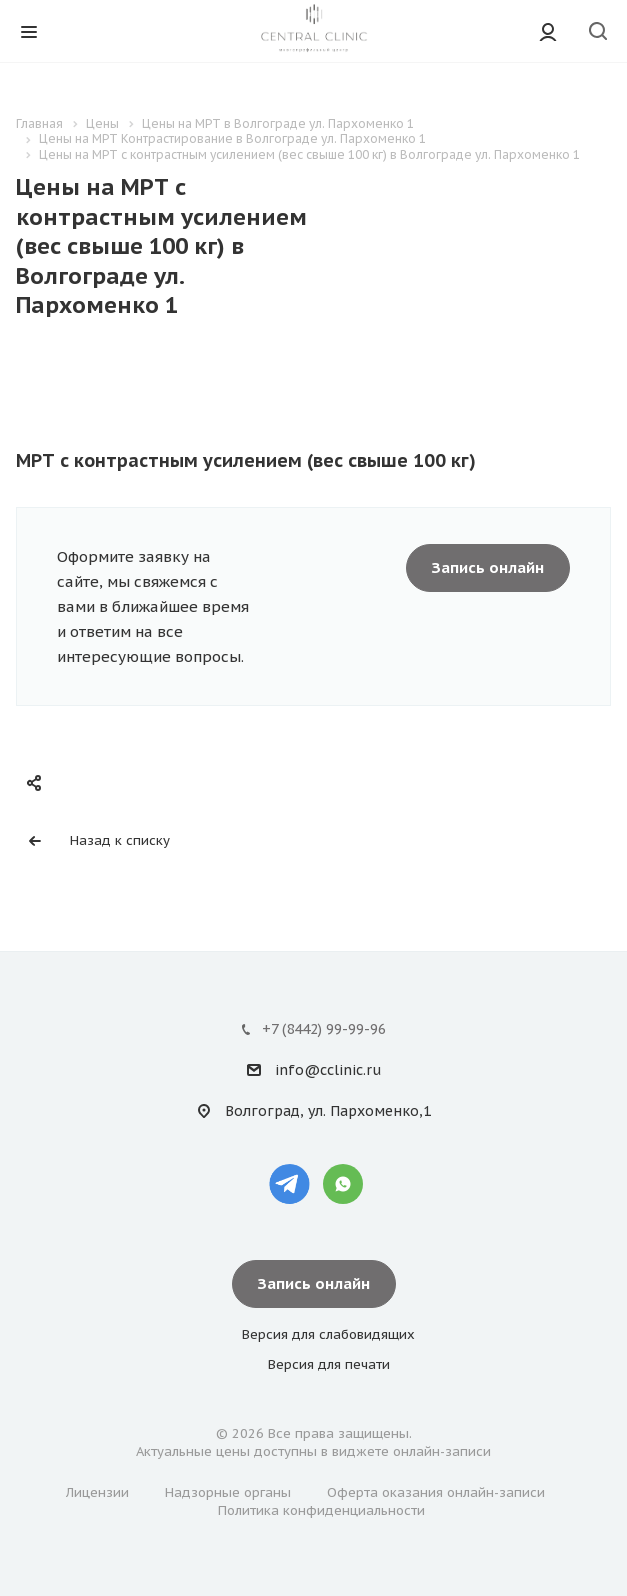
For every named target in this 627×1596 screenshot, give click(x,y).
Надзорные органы (228, 1492)
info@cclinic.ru (328, 1070)
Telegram (290, 1184)
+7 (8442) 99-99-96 (324, 1029)
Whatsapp (343, 1184)
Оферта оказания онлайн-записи (436, 1492)
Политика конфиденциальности (321, 1510)
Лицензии (97, 1492)
